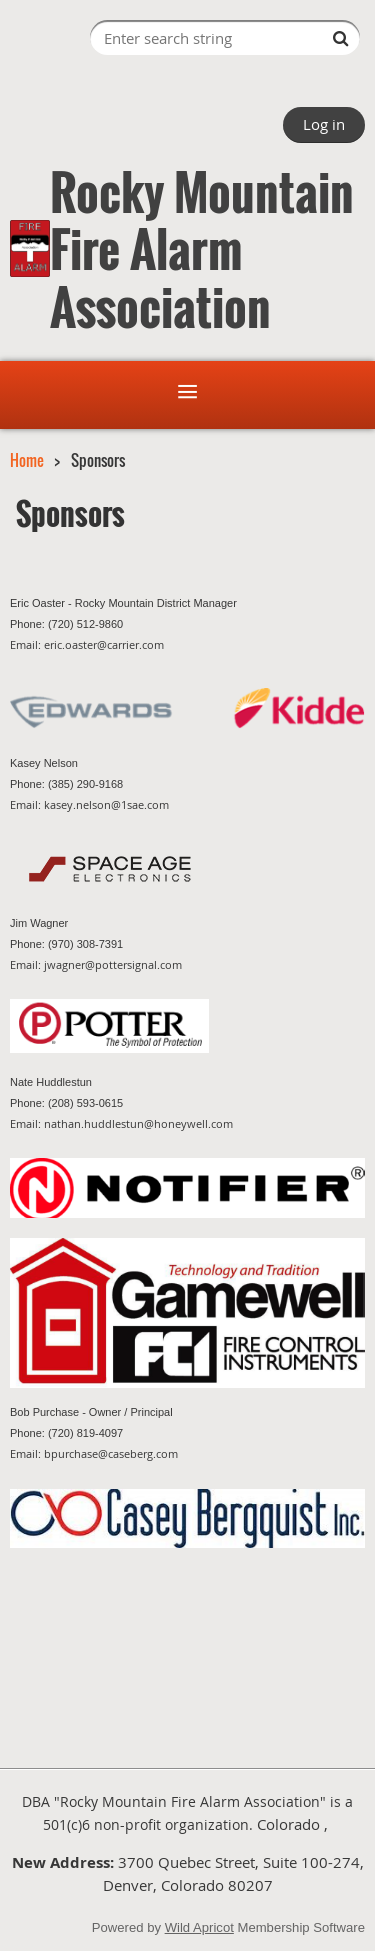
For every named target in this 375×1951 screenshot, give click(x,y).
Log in (324, 124)
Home (27, 460)
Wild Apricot (199, 1927)
